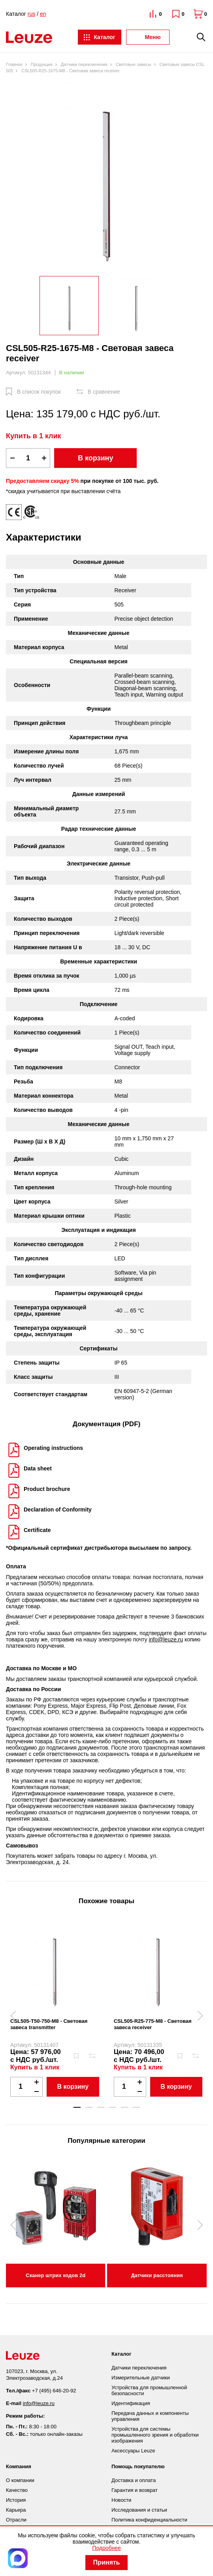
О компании (20, 2480)
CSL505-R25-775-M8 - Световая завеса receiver (153, 2024)
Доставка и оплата (133, 2480)
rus (31, 14)
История (16, 2500)
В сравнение (104, 392)
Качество (17, 2490)
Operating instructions (53, 1448)
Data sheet (38, 1468)
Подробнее (106, 2548)
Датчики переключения (138, 2368)
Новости (121, 2500)
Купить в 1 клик (33, 436)
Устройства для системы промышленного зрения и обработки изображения (155, 2435)
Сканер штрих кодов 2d (55, 2275)
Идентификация (130, 2403)
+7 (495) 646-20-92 (54, 2391)
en (43, 14)
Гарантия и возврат (134, 2490)
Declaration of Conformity (58, 1509)
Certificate (37, 1530)
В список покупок (39, 392)
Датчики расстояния (157, 2275)
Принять (106, 2562)
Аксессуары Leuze (133, 2451)
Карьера (16, 2510)
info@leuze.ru (166, 1639)
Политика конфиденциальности (149, 2520)
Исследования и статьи (139, 2510)
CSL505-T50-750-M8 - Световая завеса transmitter (48, 2024)
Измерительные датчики (140, 2378)
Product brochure (47, 1489)
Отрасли (16, 2520)
